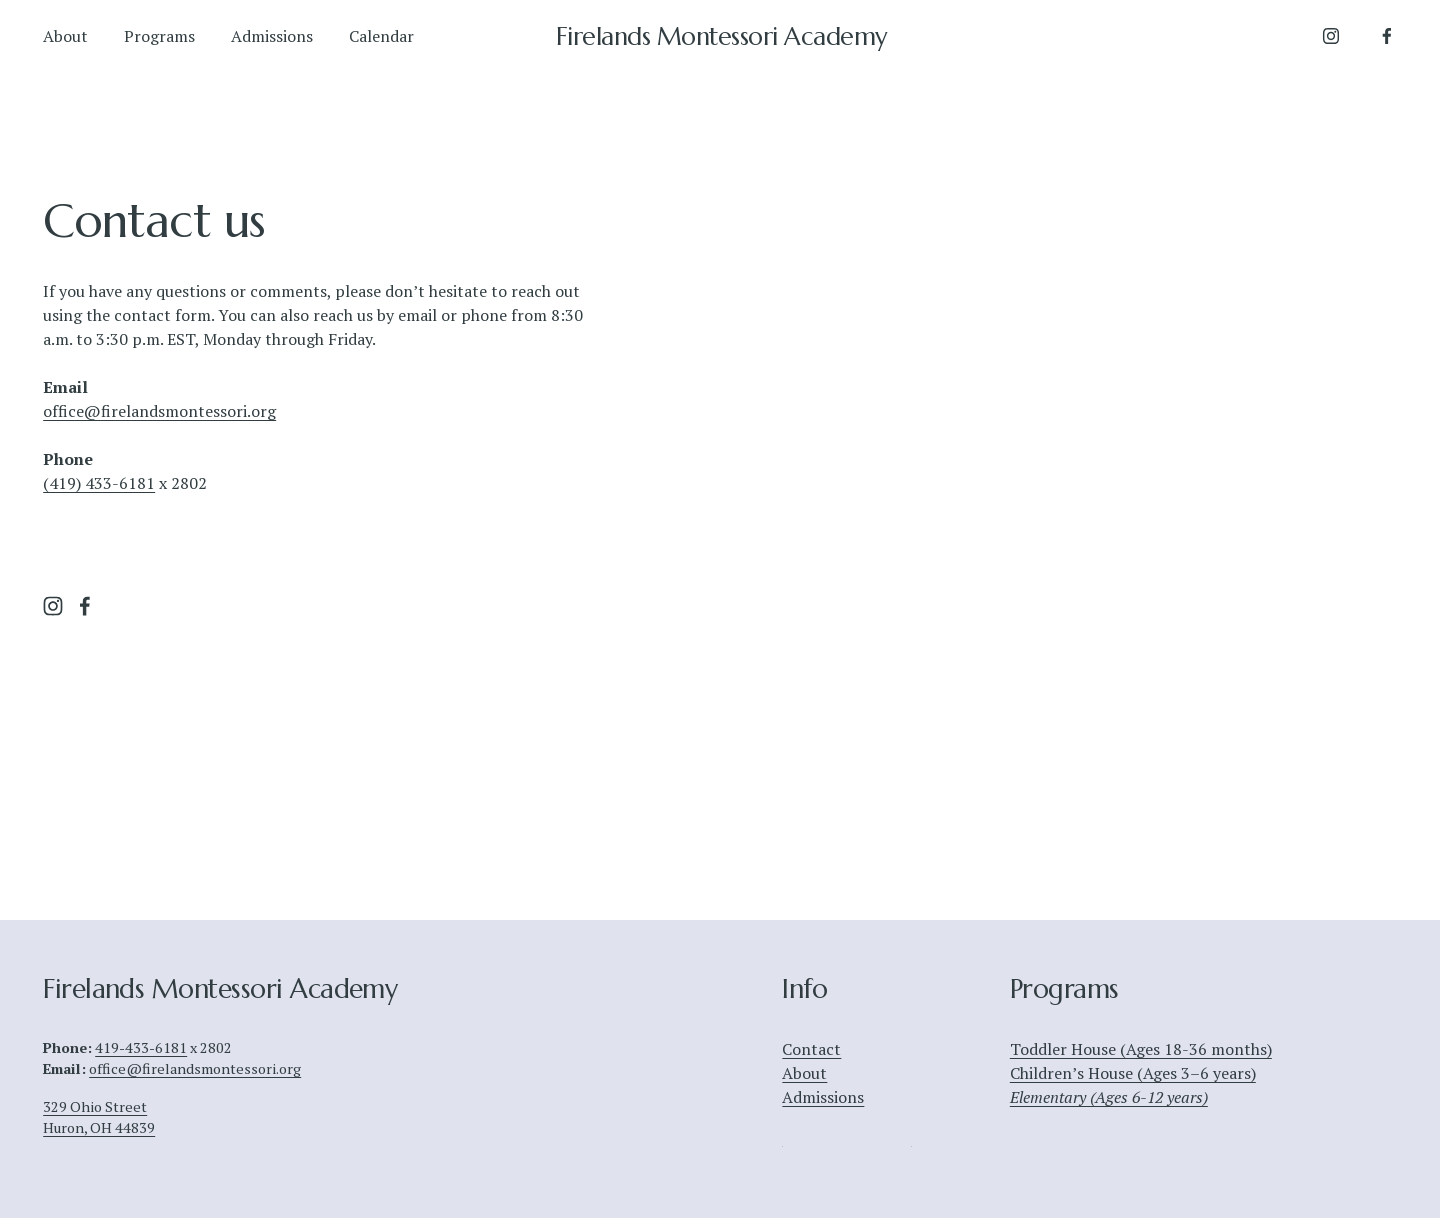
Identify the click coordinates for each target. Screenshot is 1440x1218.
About (65, 36)
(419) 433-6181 (99, 483)
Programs (159, 36)
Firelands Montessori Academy (721, 36)
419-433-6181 (141, 1047)
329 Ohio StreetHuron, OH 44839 (99, 1117)
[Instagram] (1331, 36)
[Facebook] (1387, 36)
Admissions (272, 36)
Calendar (381, 36)
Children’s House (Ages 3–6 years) (1133, 1073)
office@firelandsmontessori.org (159, 411)
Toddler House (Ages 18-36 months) (1141, 1049)
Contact (811, 1049)
